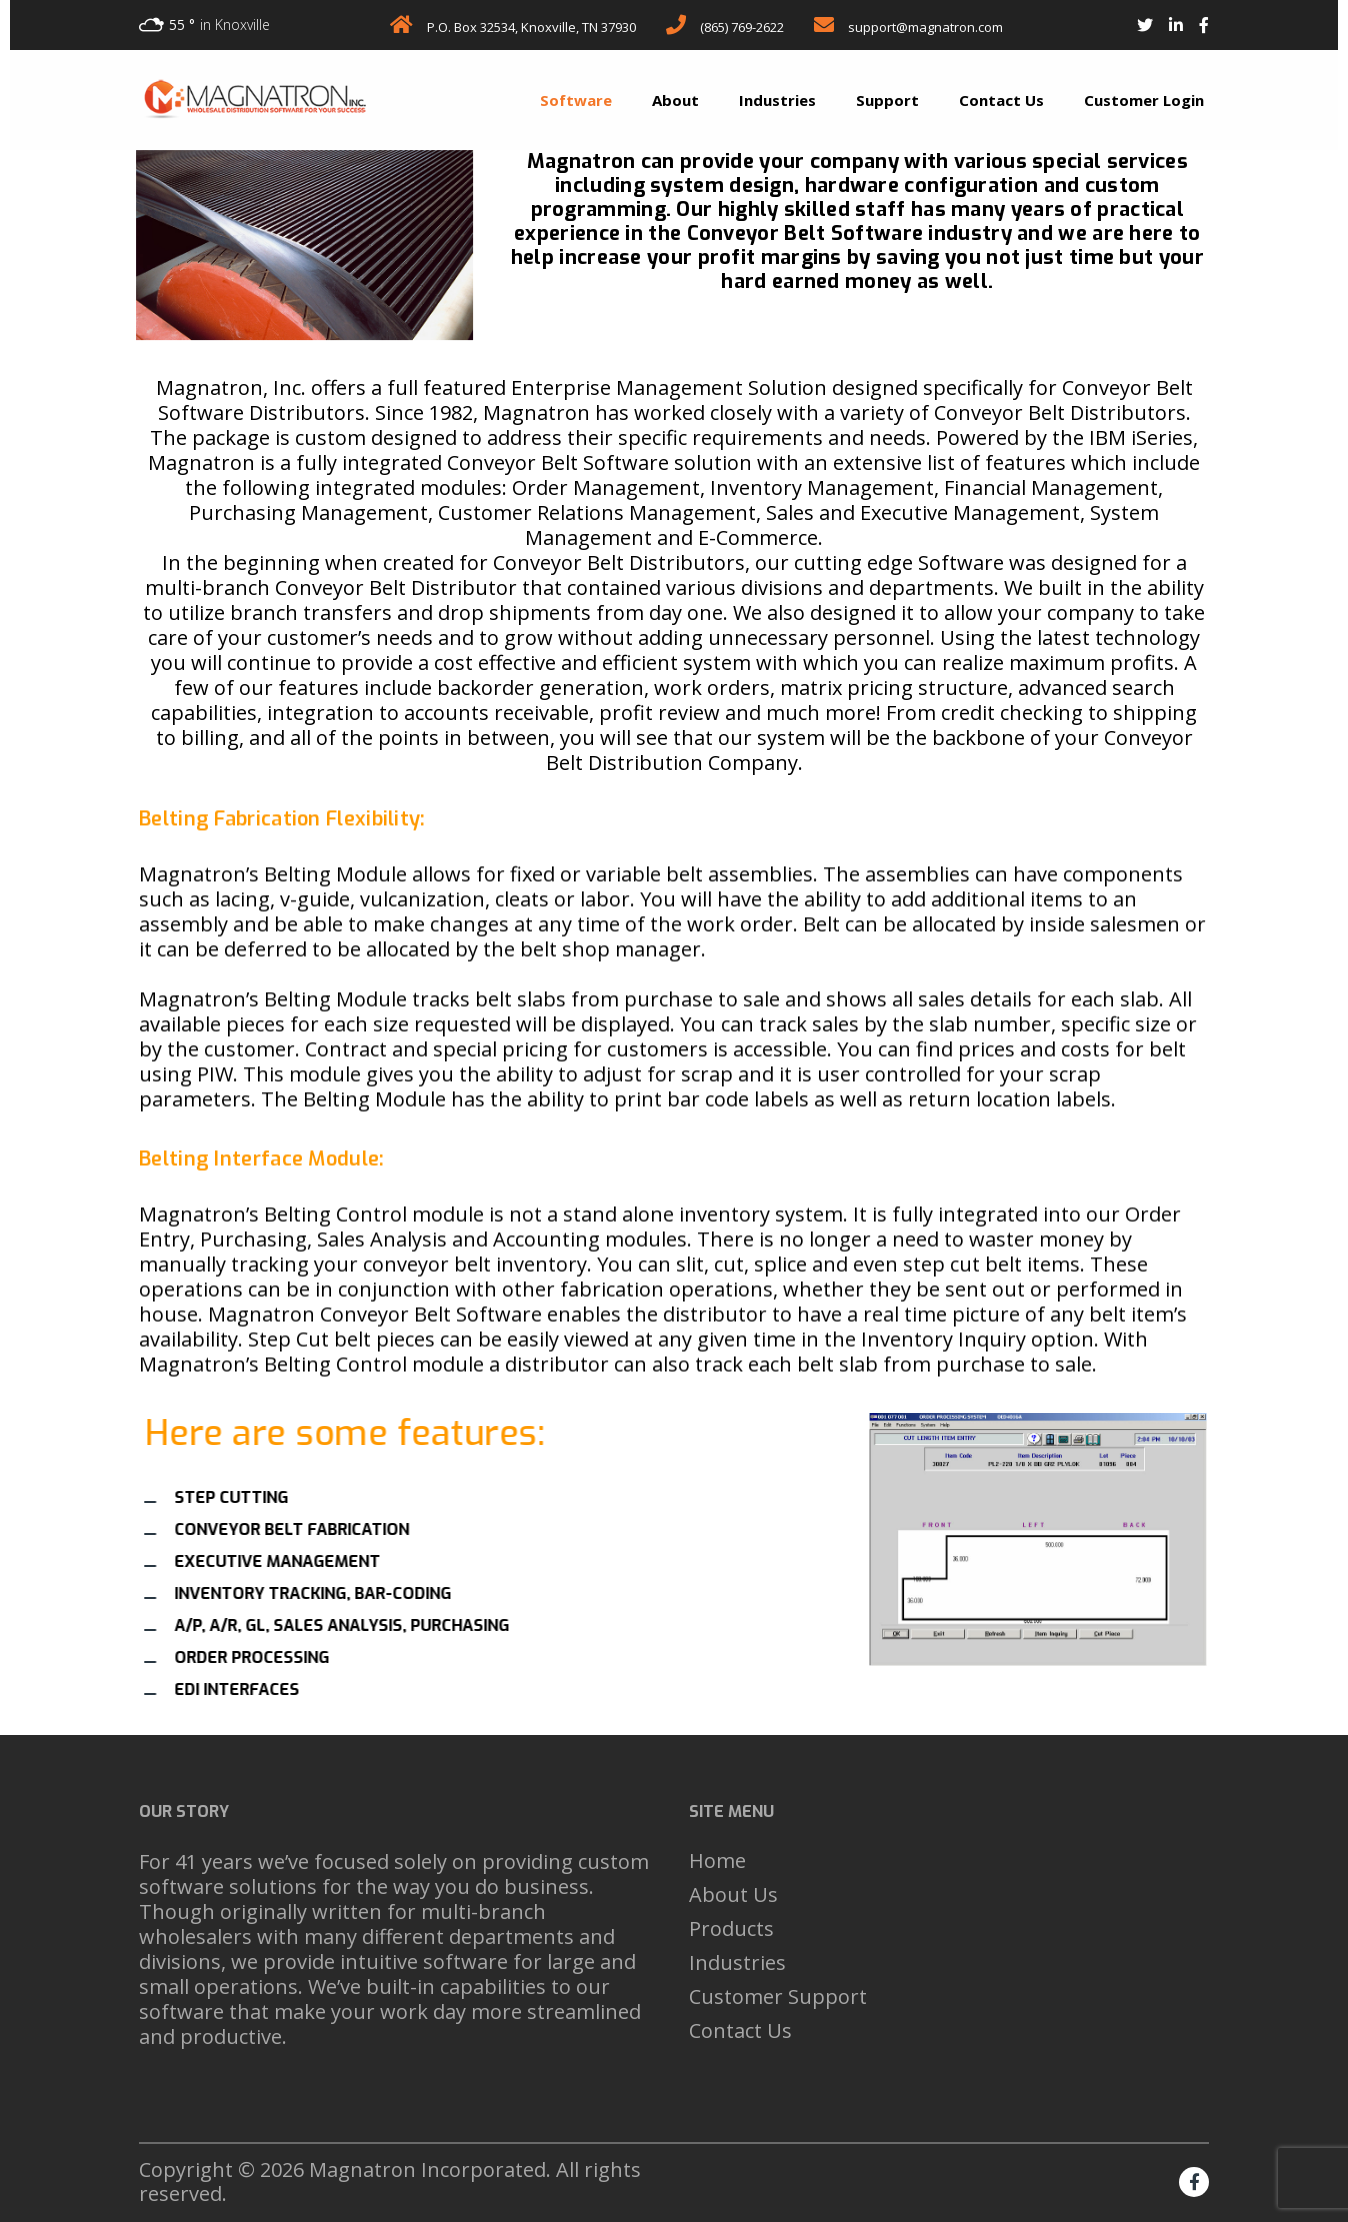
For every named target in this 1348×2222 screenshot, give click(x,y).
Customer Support (778, 1996)
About (675, 100)
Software (576, 100)
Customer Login (1144, 100)
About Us (733, 1894)
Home (717, 1860)
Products (731, 1928)
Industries (777, 100)
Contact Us (1001, 100)
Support (887, 100)
